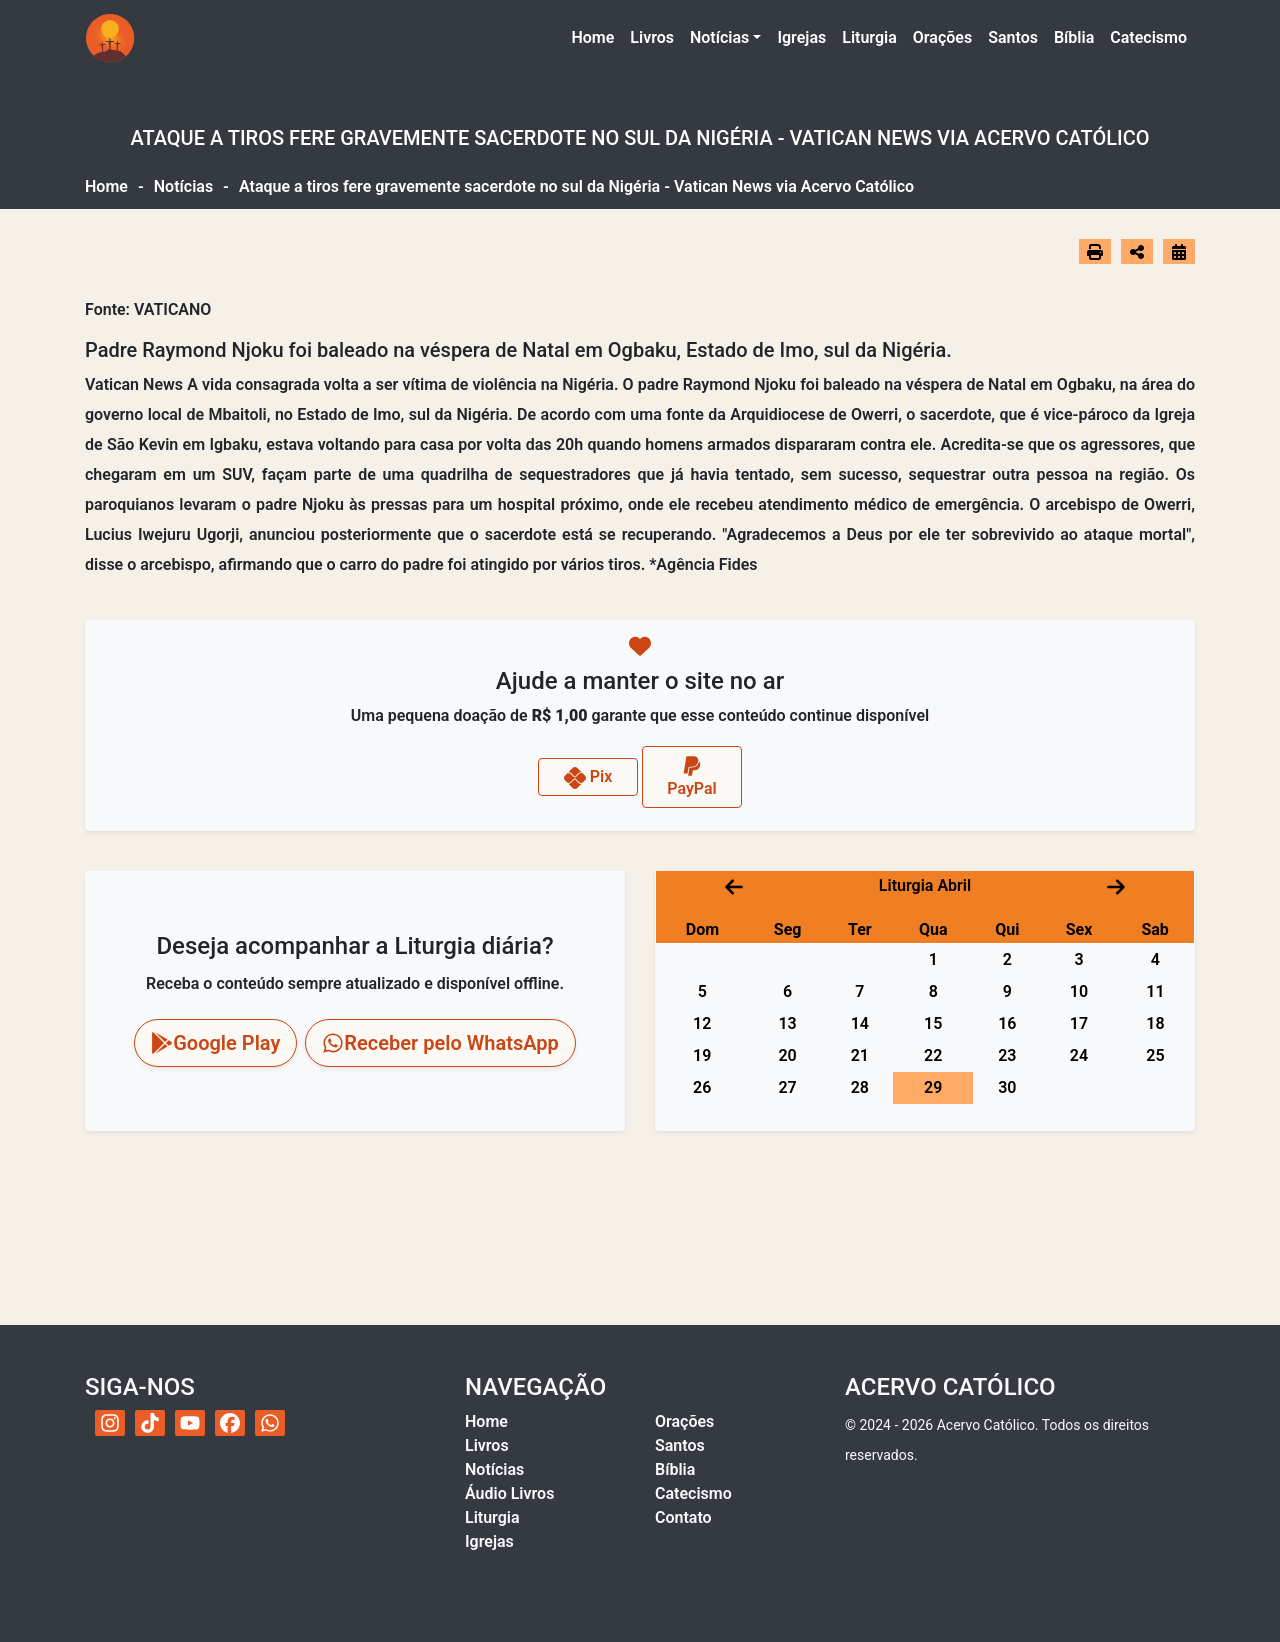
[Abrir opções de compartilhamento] (1137, 252)
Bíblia (1074, 37)
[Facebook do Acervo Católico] (230, 1423)
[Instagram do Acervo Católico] (110, 1423)
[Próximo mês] (1116, 885)
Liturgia (869, 37)
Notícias (719, 37)
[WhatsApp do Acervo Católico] (270, 1423)
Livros (652, 37)
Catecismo (1148, 37)
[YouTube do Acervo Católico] (190, 1423)
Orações (942, 37)
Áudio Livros (509, 1493)
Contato (683, 1517)
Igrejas (801, 37)
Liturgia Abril (925, 885)
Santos (1013, 37)
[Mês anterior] (734, 885)
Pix (588, 778)
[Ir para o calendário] (1179, 251)
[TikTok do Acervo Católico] (150, 1423)
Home (596, 36)
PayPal (692, 776)
